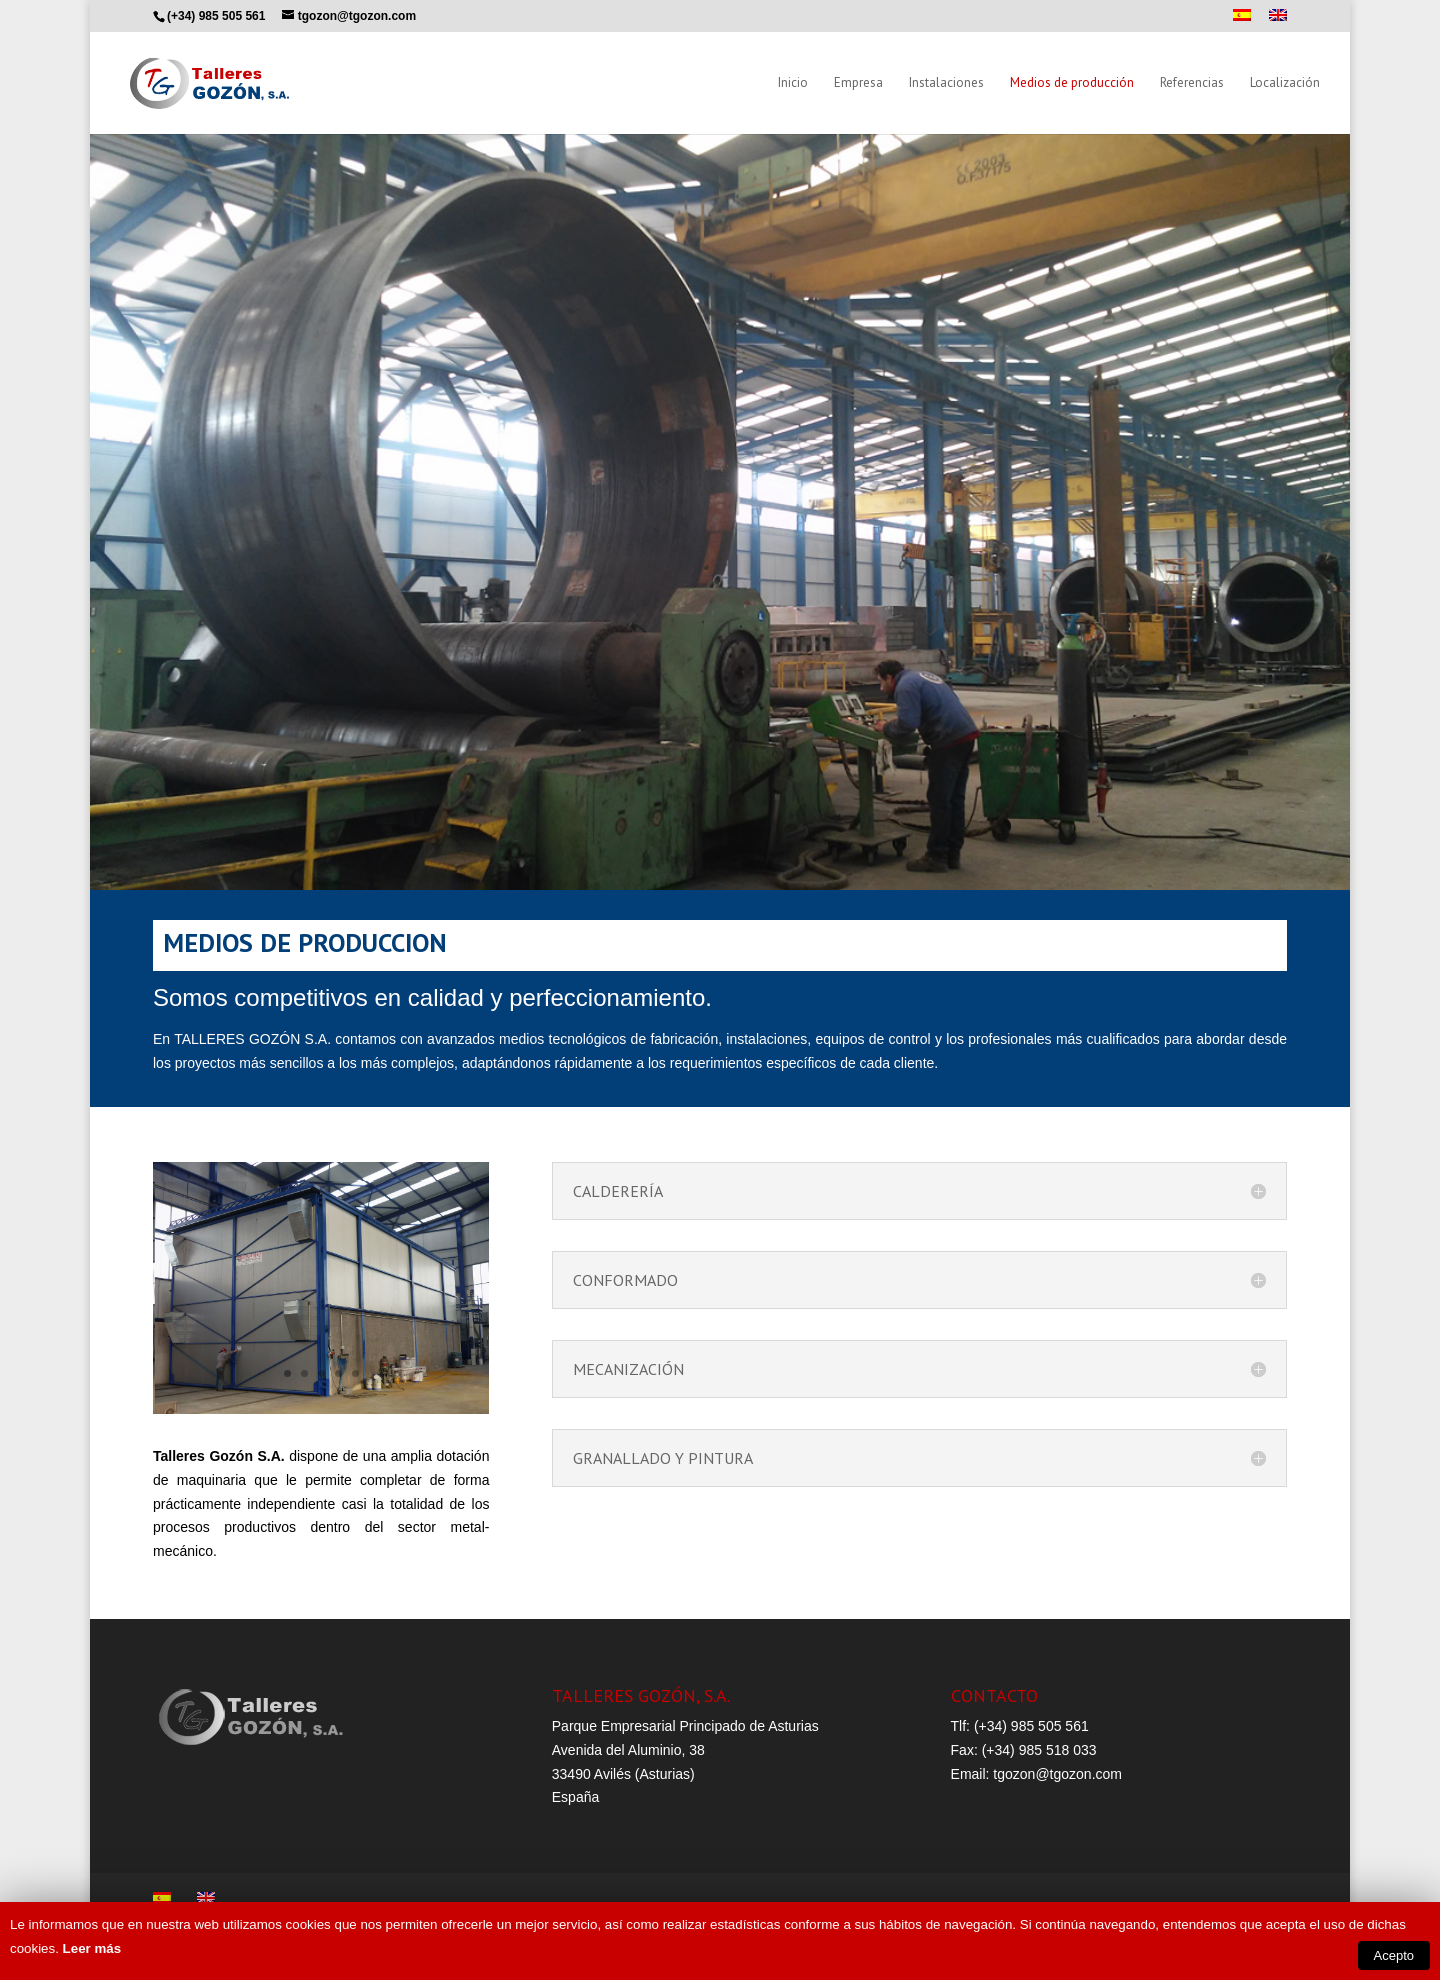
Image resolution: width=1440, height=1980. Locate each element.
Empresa (858, 83)
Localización (1285, 83)
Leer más (92, 1948)
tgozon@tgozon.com (1057, 1774)
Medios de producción (1072, 83)
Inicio (793, 83)
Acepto (1394, 1955)
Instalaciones (946, 83)
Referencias (1192, 83)
